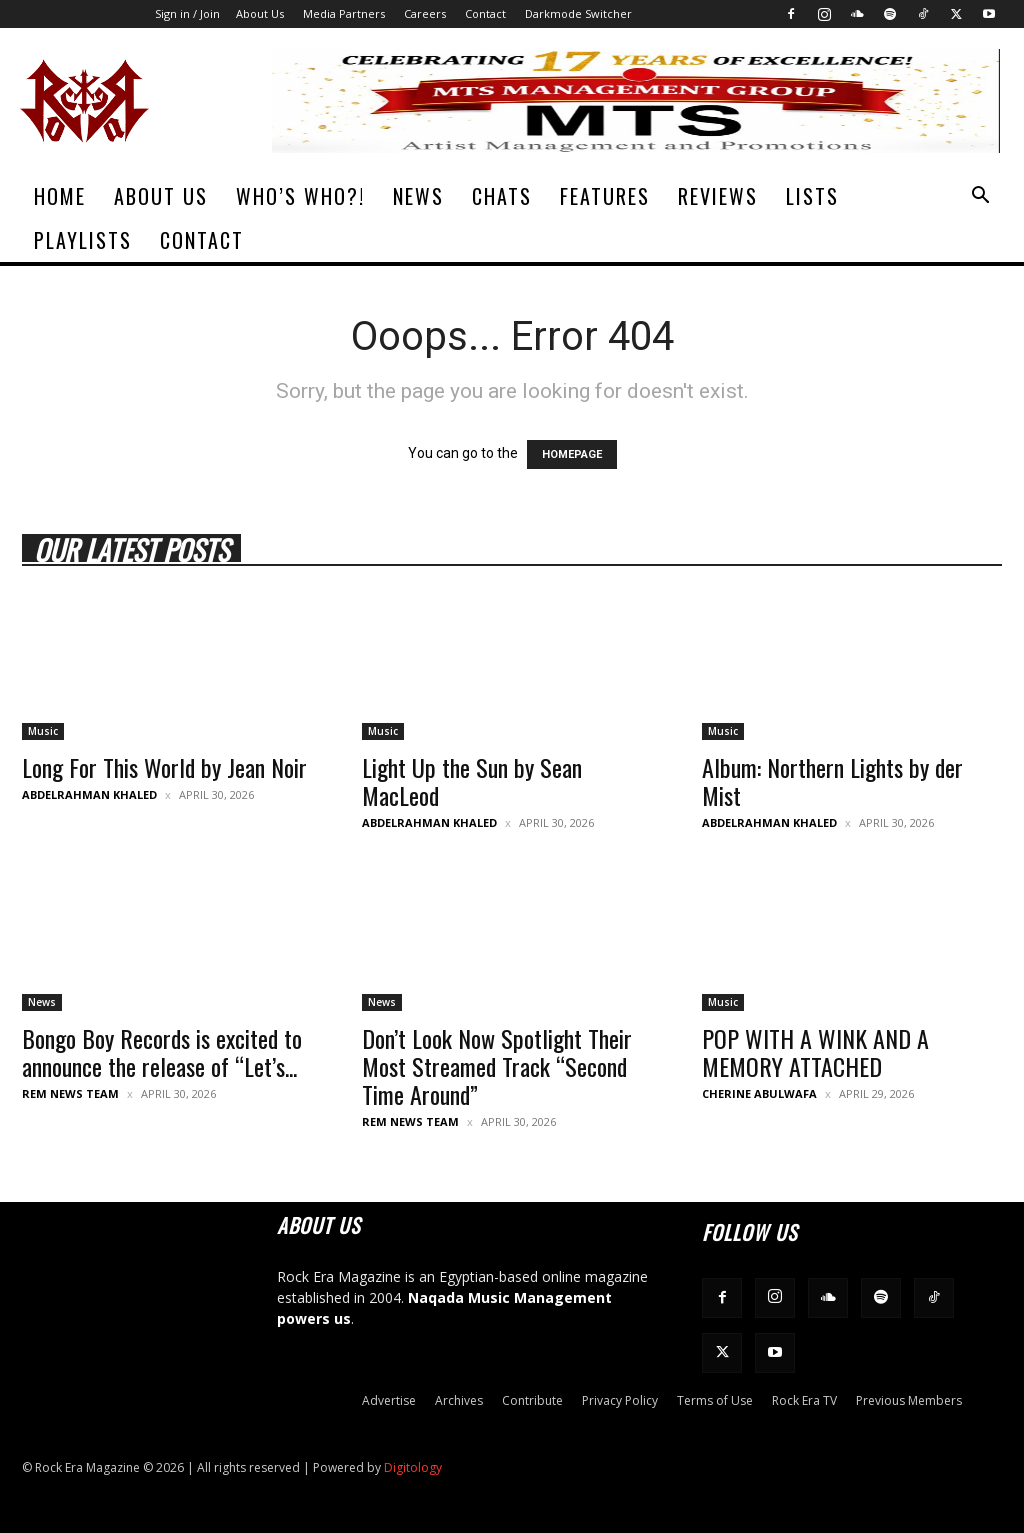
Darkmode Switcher (578, 13)
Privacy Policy (620, 1400)
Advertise (389, 1400)
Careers (425, 13)
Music (43, 731)
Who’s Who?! (300, 196)
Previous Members (909, 1400)
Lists (812, 196)
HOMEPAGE (572, 454)
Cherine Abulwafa (759, 1093)
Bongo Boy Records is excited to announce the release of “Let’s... (162, 1052)
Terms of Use (715, 1400)
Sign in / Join (187, 13)
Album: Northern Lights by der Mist (832, 781)
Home (60, 196)
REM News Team (70, 1093)
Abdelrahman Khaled (89, 794)
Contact (485, 13)
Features (605, 196)
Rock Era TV (804, 1400)
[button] (980, 197)
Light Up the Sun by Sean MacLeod (472, 781)
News (418, 196)
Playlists (83, 240)
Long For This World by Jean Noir (164, 767)
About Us (260, 13)
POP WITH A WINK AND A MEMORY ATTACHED (815, 1052)
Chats (502, 196)
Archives (459, 1400)
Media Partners (344, 13)
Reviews (718, 196)
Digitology (413, 1467)
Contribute (532, 1400)
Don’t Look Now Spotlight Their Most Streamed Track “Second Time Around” (497, 1066)
